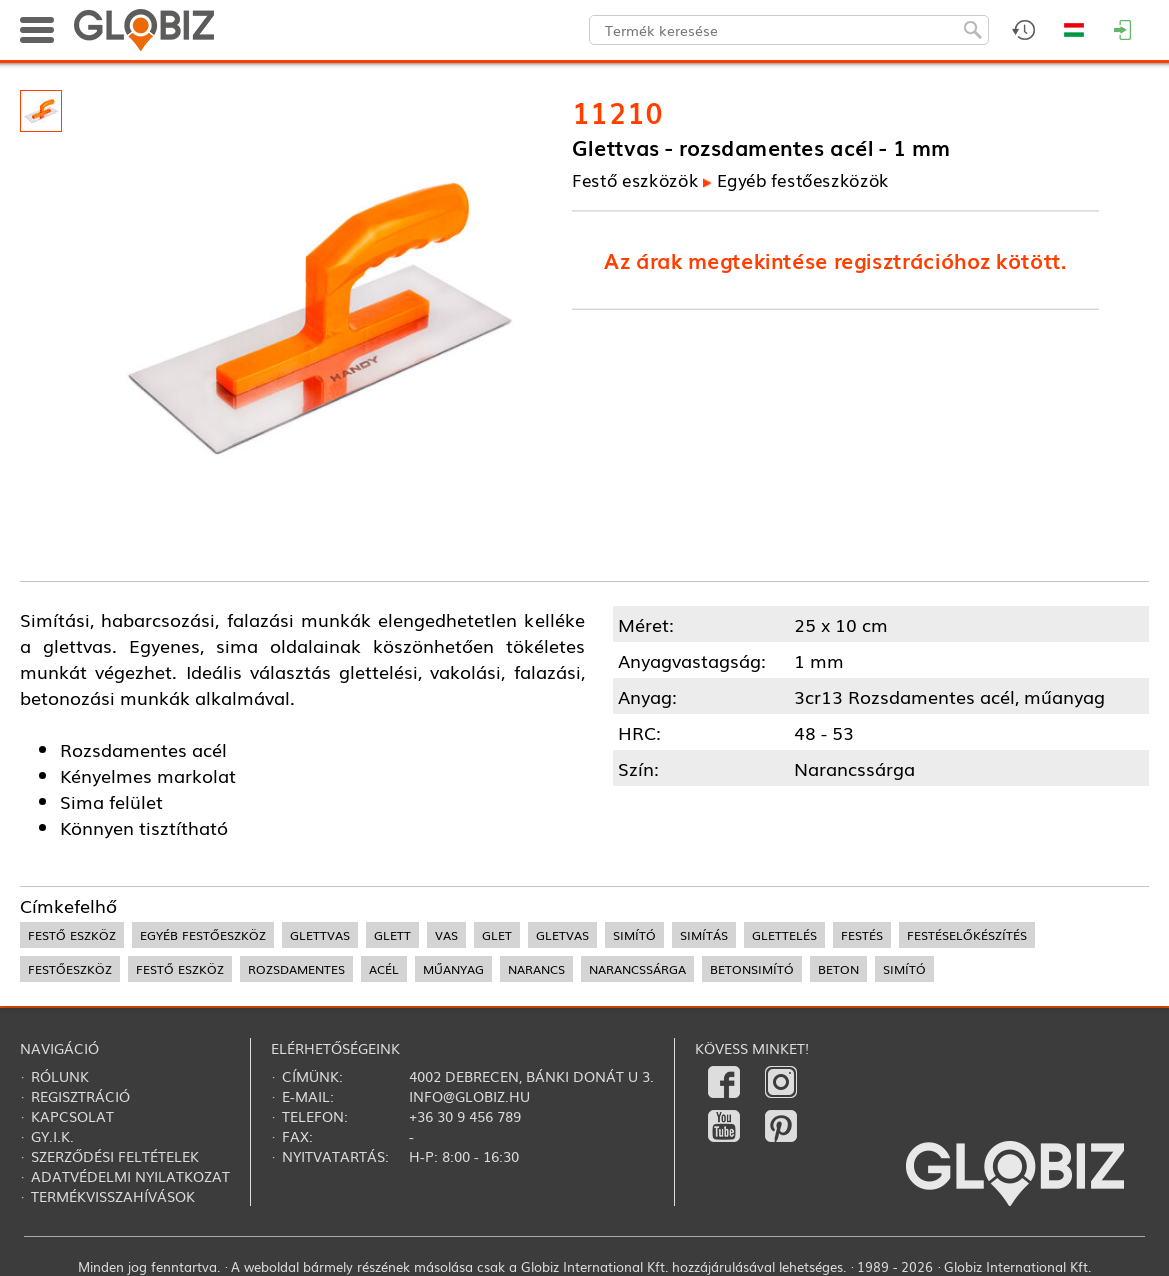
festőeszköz (70, 969)
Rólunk (60, 1076)
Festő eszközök (635, 180)
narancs (536, 969)
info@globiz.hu (469, 1096)
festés (862, 935)
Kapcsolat (72, 1116)
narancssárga (637, 969)
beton (838, 969)
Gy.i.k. (52, 1136)
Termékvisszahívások (113, 1196)
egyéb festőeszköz (203, 935)
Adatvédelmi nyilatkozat (130, 1176)
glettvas (320, 935)
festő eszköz (72, 935)
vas (446, 935)
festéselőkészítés (967, 935)
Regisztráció (80, 1096)
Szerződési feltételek (115, 1156)
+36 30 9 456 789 (465, 1116)
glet (497, 935)
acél (384, 969)
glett (392, 935)
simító (634, 935)
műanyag (453, 969)
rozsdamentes (296, 969)
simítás (704, 935)
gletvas (562, 935)
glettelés (784, 935)
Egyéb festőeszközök (802, 180)
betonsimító (752, 969)
